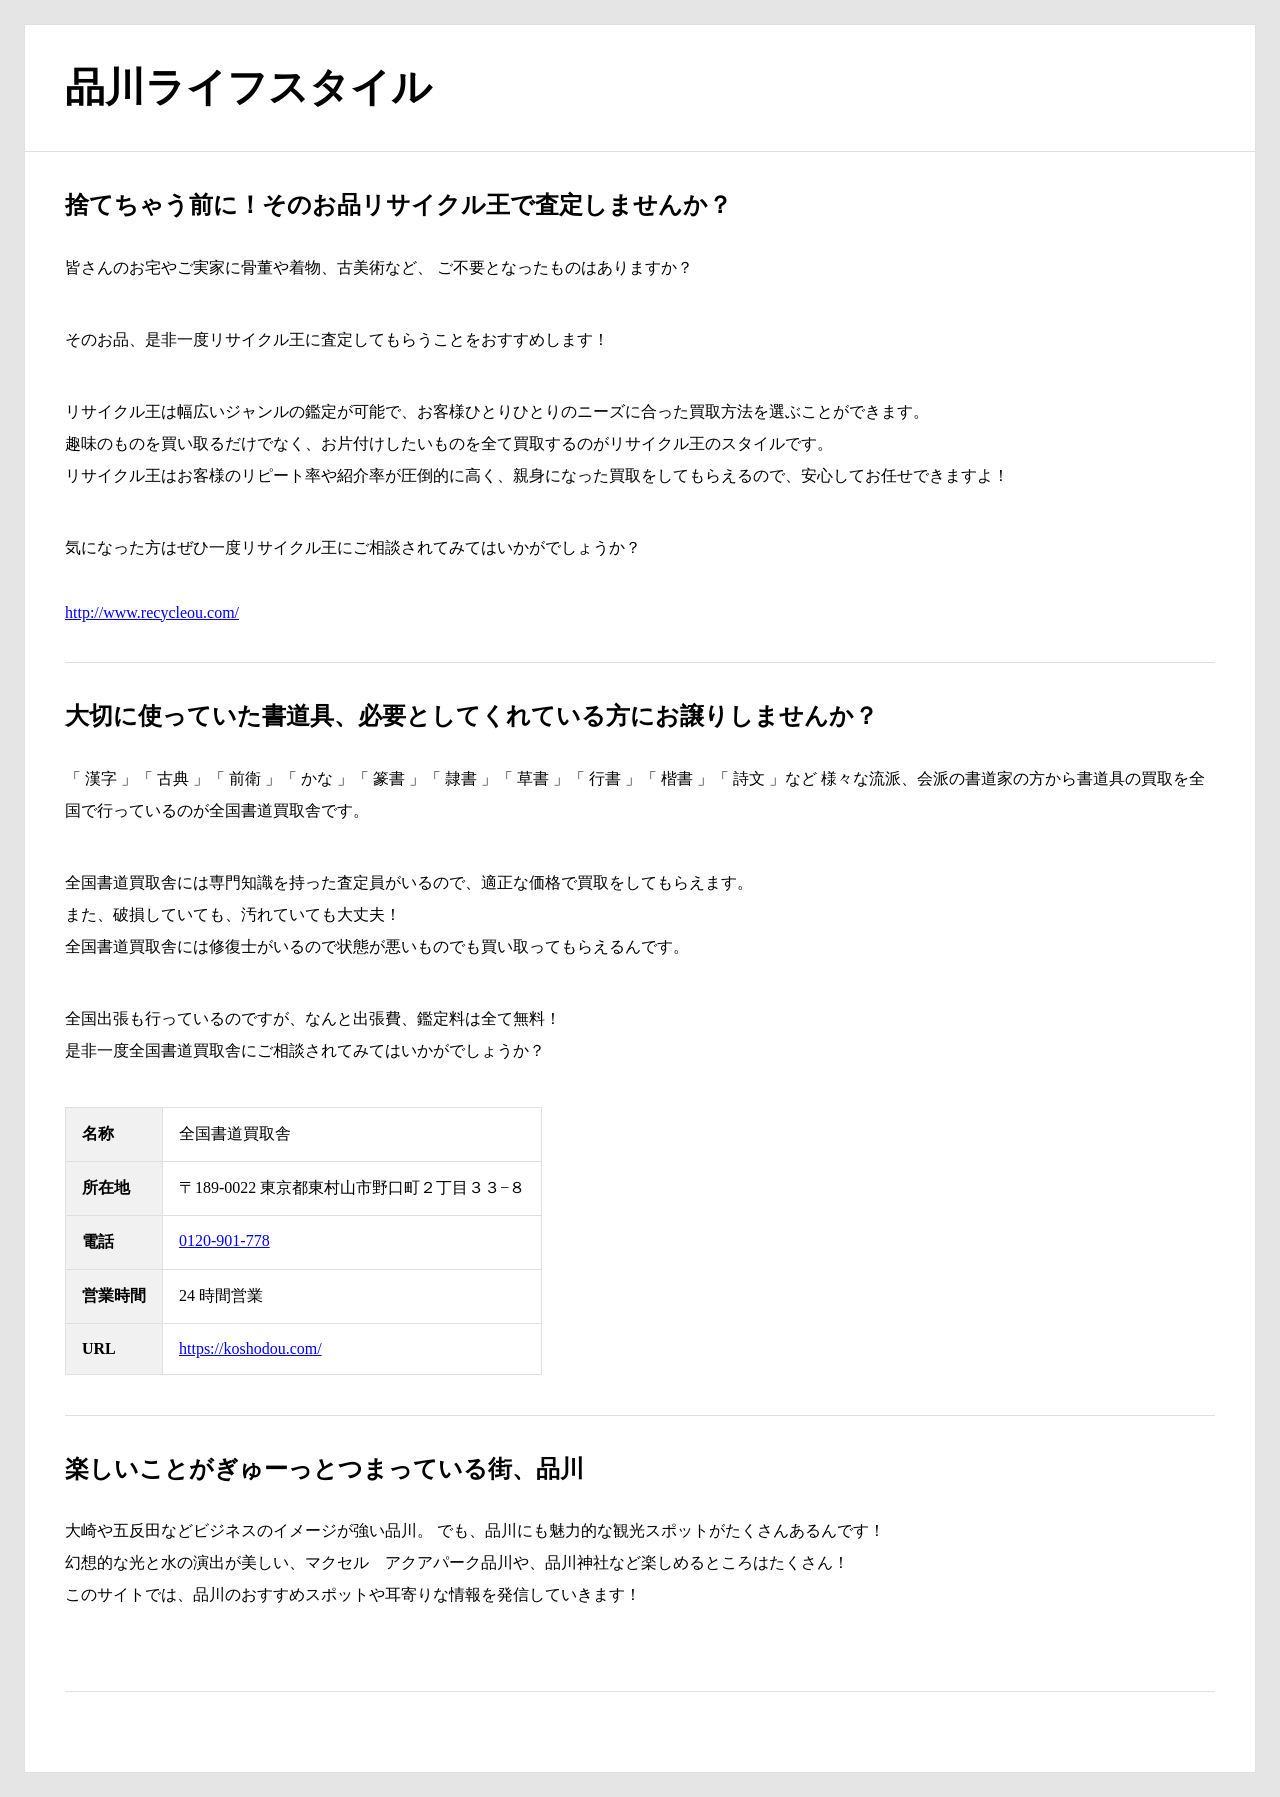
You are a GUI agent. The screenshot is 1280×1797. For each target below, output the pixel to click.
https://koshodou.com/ (250, 1348)
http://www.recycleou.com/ (152, 612)
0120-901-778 (224, 1240)
